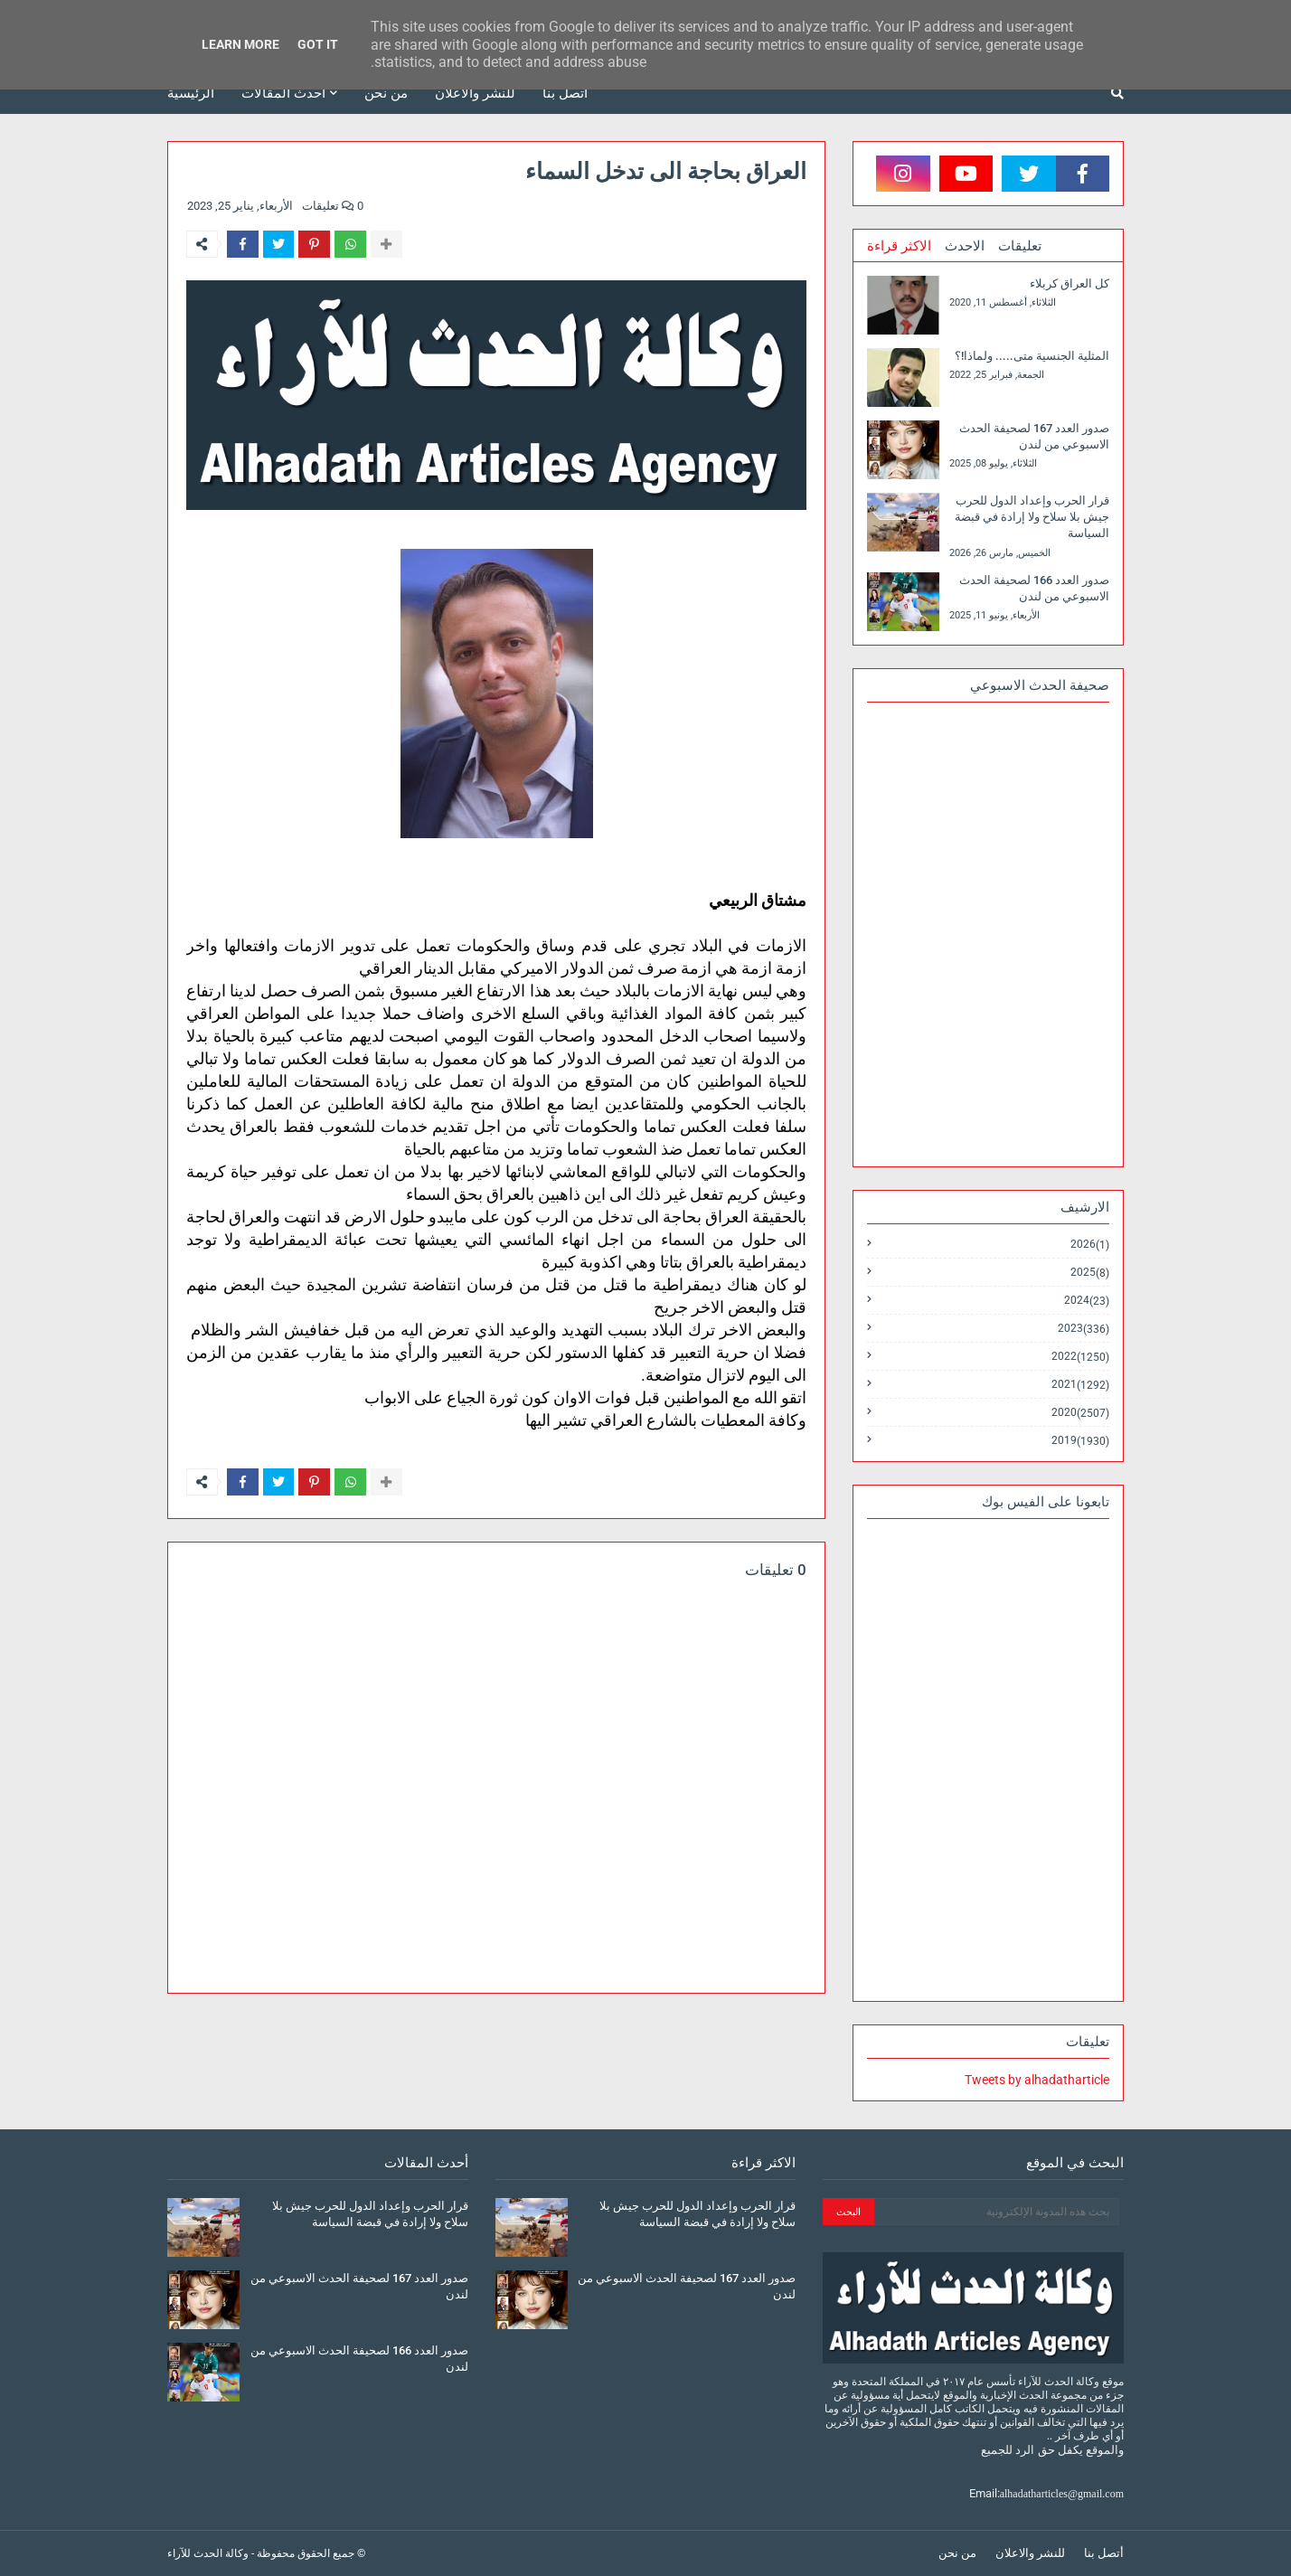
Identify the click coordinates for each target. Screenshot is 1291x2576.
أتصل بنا (1104, 2553)
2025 (1089, 1272)
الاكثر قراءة (899, 246)
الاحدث (965, 246)
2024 (1086, 1300)
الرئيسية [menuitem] (190, 93)
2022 (1080, 1356)
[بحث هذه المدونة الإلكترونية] (996, 2211)
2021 (1080, 1385)
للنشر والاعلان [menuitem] (475, 93)
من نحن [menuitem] (386, 93)
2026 (1089, 1244)
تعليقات (1019, 246)
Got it (317, 44)
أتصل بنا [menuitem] (565, 93)
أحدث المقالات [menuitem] (283, 93)
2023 (1083, 1328)
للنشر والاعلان (1030, 2553)
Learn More (240, 44)
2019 (1080, 1440)
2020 (1080, 1413)
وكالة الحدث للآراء (208, 2553)
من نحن (957, 2553)
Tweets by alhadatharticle (1037, 2079)
